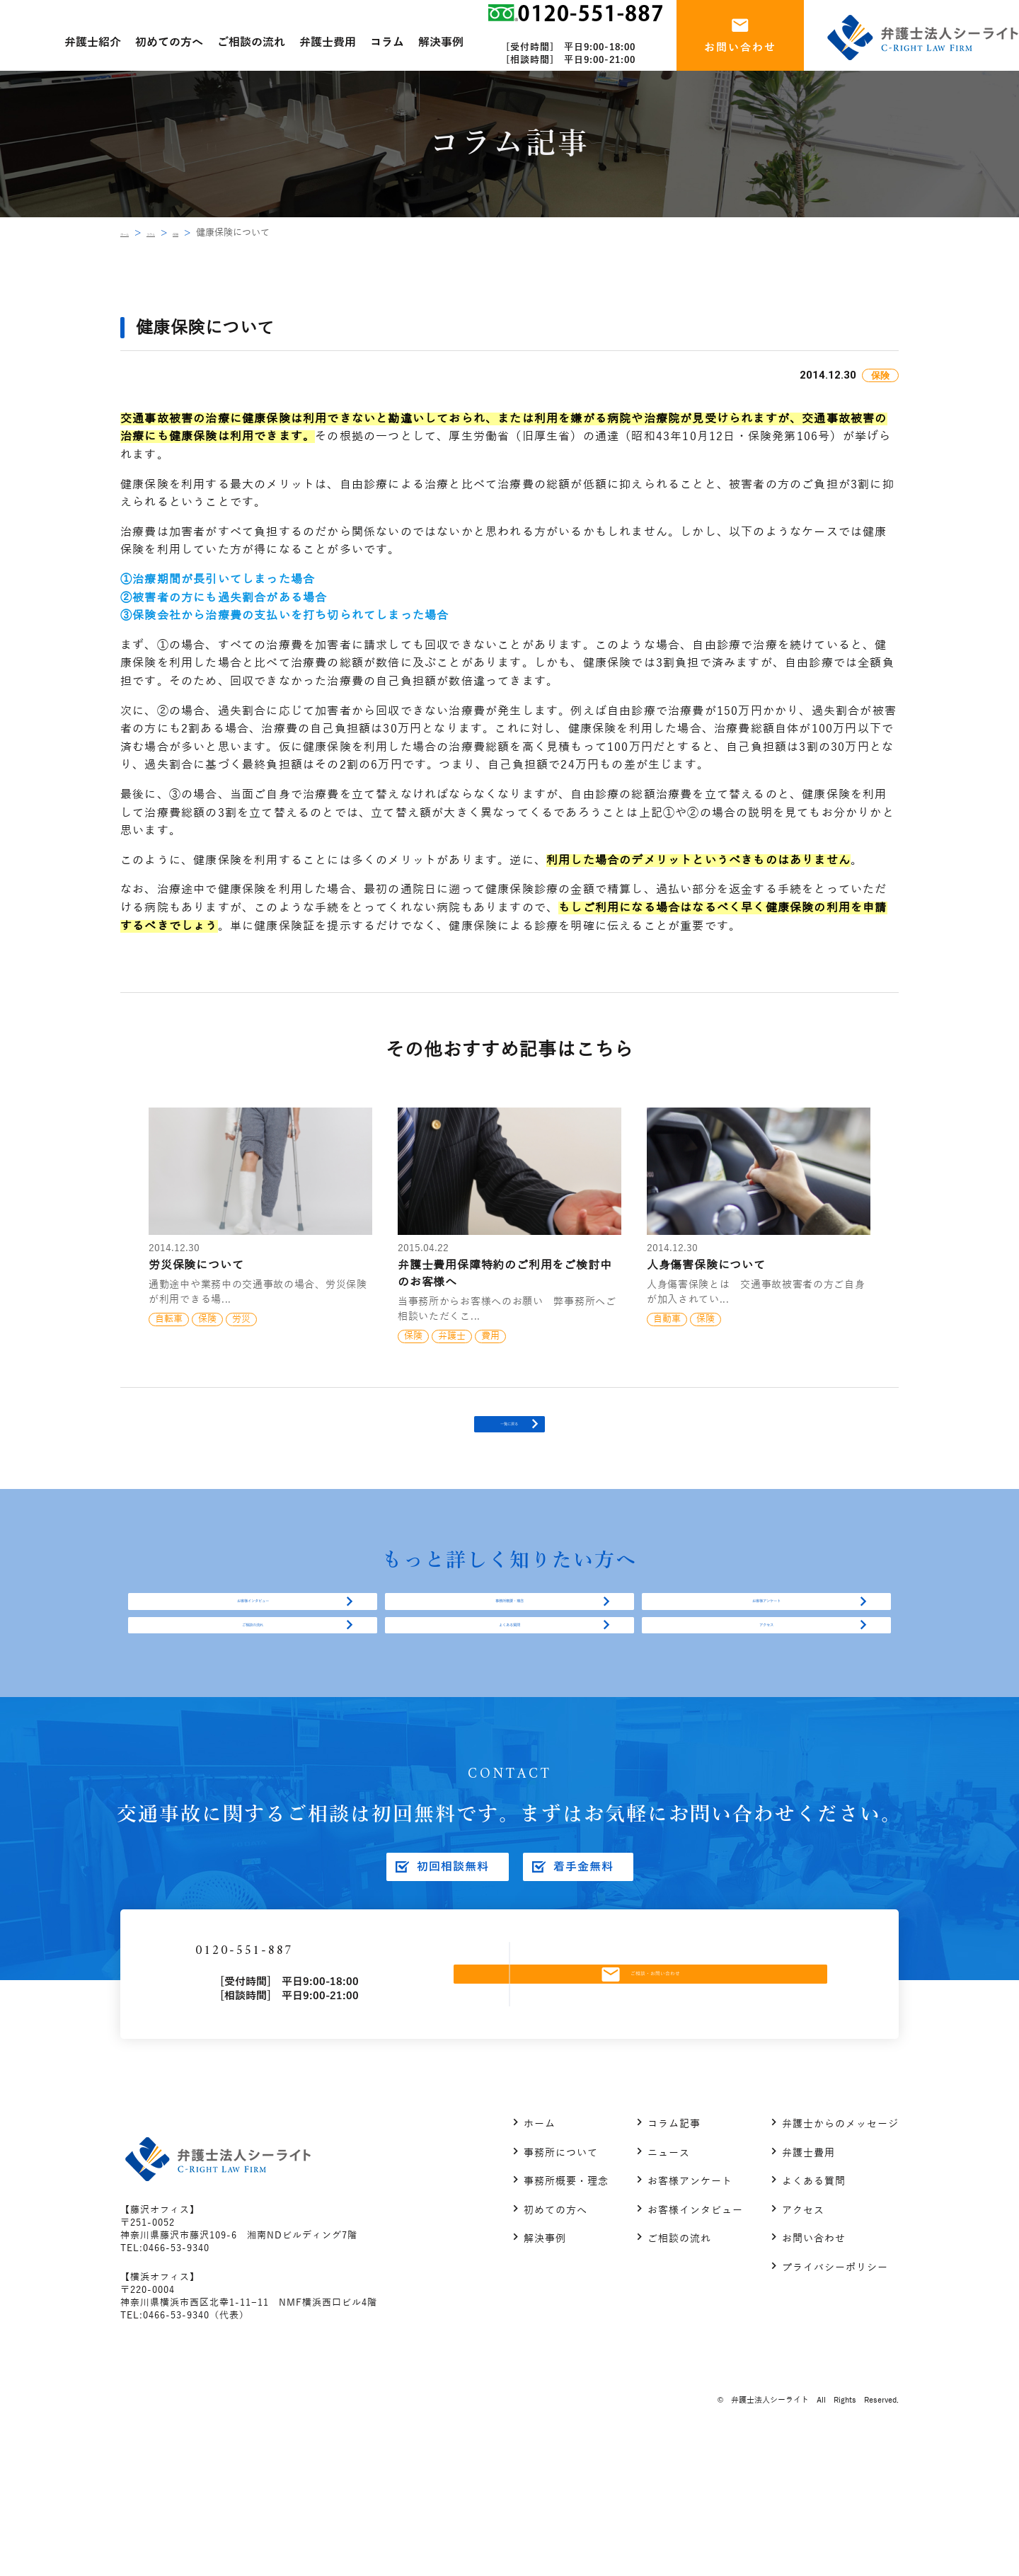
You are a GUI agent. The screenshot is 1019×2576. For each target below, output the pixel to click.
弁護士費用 (808, 2282)
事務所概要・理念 (509, 1655)
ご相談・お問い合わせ (674, 2090)
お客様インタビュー (253, 1655)
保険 (220, 233)
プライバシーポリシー (835, 2396)
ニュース (668, 2282)
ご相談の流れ (253, 1712)
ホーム (134, 233)
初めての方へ (555, 2339)
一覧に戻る (509, 1445)
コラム (179, 233)
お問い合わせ (814, 2368)
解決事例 (545, 2368)
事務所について (561, 2282)
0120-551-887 (325, 2067)
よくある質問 (509, 1712)
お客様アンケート (766, 1655)
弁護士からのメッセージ (840, 2253)
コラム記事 (674, 2253)
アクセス (766, 1712)
